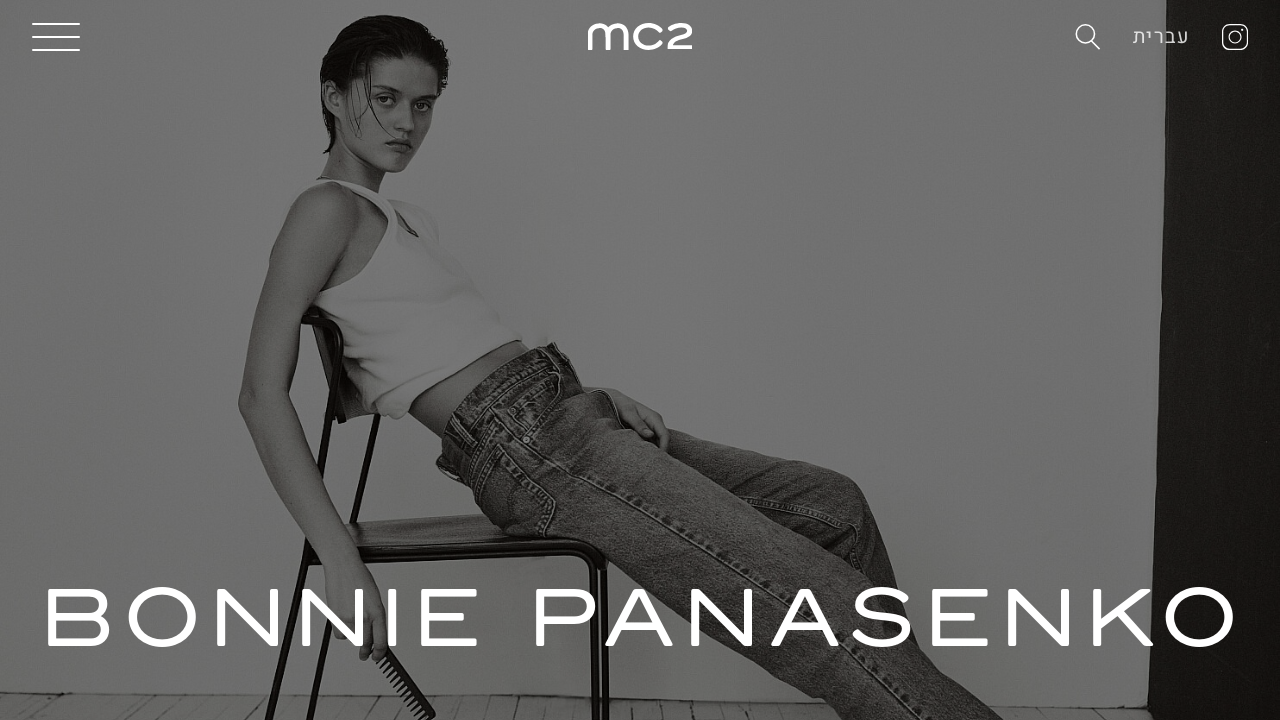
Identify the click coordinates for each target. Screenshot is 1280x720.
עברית (1161, 36)
